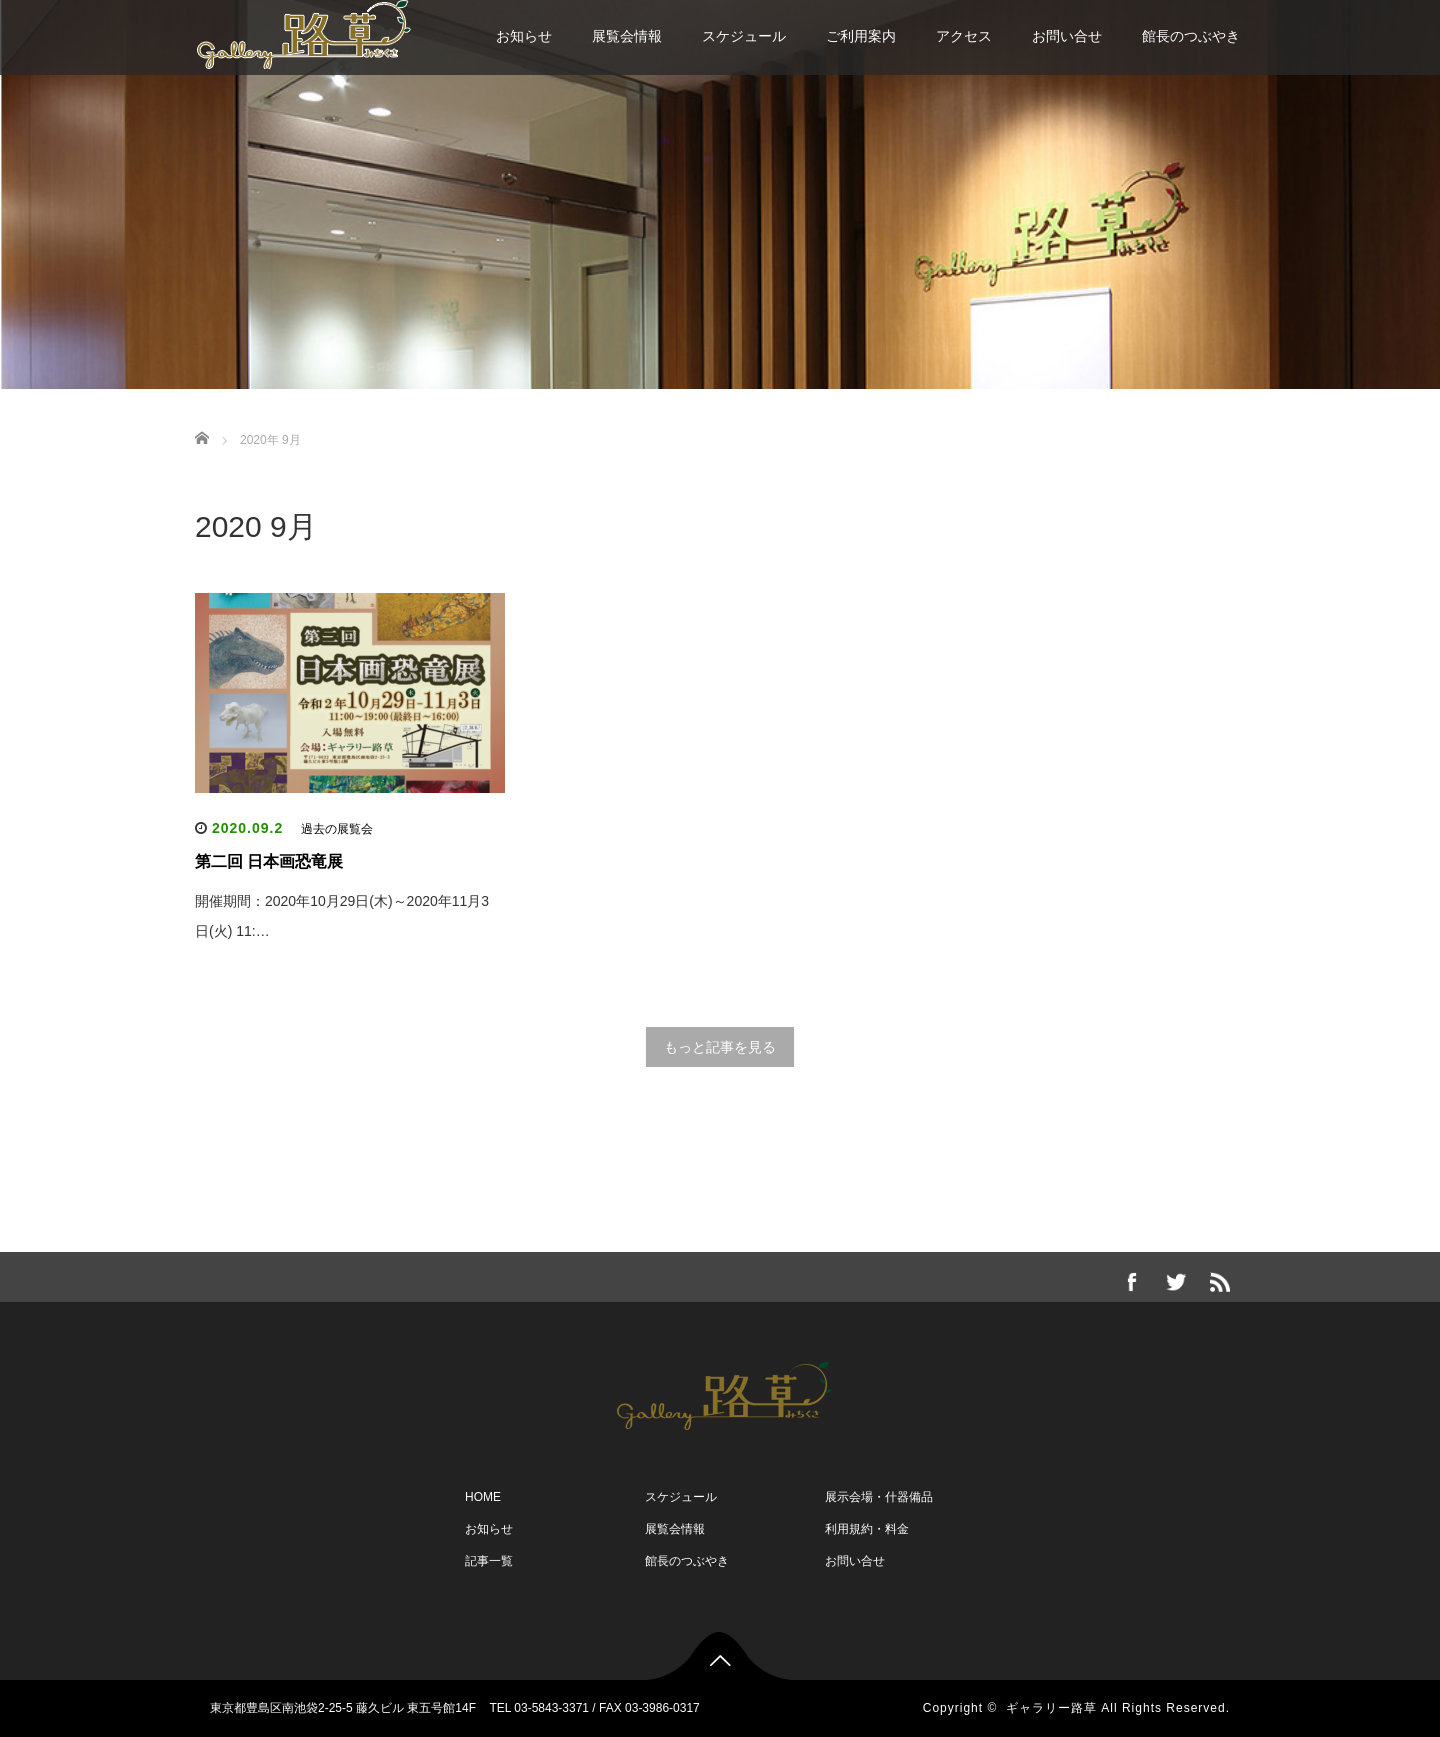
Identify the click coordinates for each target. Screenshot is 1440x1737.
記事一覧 (489, 1561)
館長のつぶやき (1191, 36)
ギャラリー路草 (1051, 1708)
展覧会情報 (627, 36)
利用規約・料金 (867, 1529)
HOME (483, 1497)
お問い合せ (1067, 36)
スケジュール (744, 36)
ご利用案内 (861, 36)
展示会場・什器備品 (879, 1497)
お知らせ (524, 36)
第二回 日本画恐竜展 (269, 861)
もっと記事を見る (720, 1047)
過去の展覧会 (337, 829)
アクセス (964, 36)
